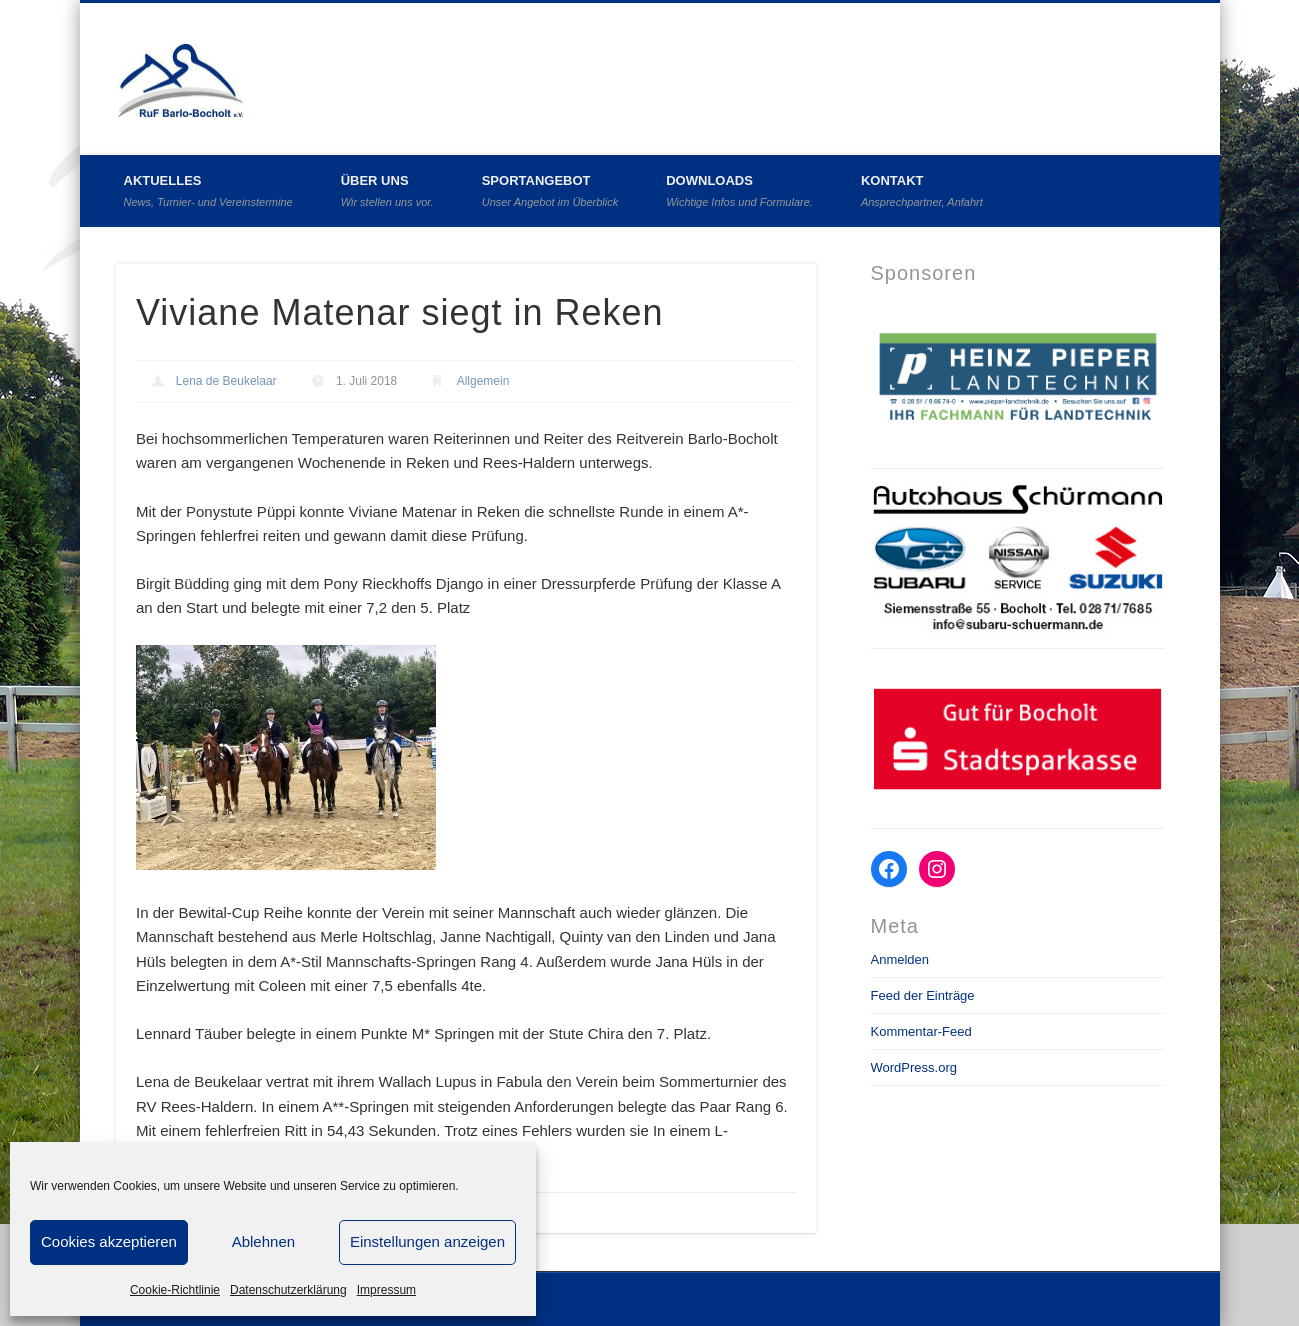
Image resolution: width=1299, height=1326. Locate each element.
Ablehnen (263, 1241)
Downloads (739, 190)
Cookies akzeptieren (109, 1241)
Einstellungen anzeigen (427, 1241)
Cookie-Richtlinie (175, 1290)
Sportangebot (550, 190)
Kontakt (922, 190)
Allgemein (483, 381)
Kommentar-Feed (921, 1031)
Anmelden (900, 959)
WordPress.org (914, 1067)
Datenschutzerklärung (288, 1290)
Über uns (387, 190)
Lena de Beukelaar (226, 381)
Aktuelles (208, 190)
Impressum (386, 1290)
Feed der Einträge (923, 995)
